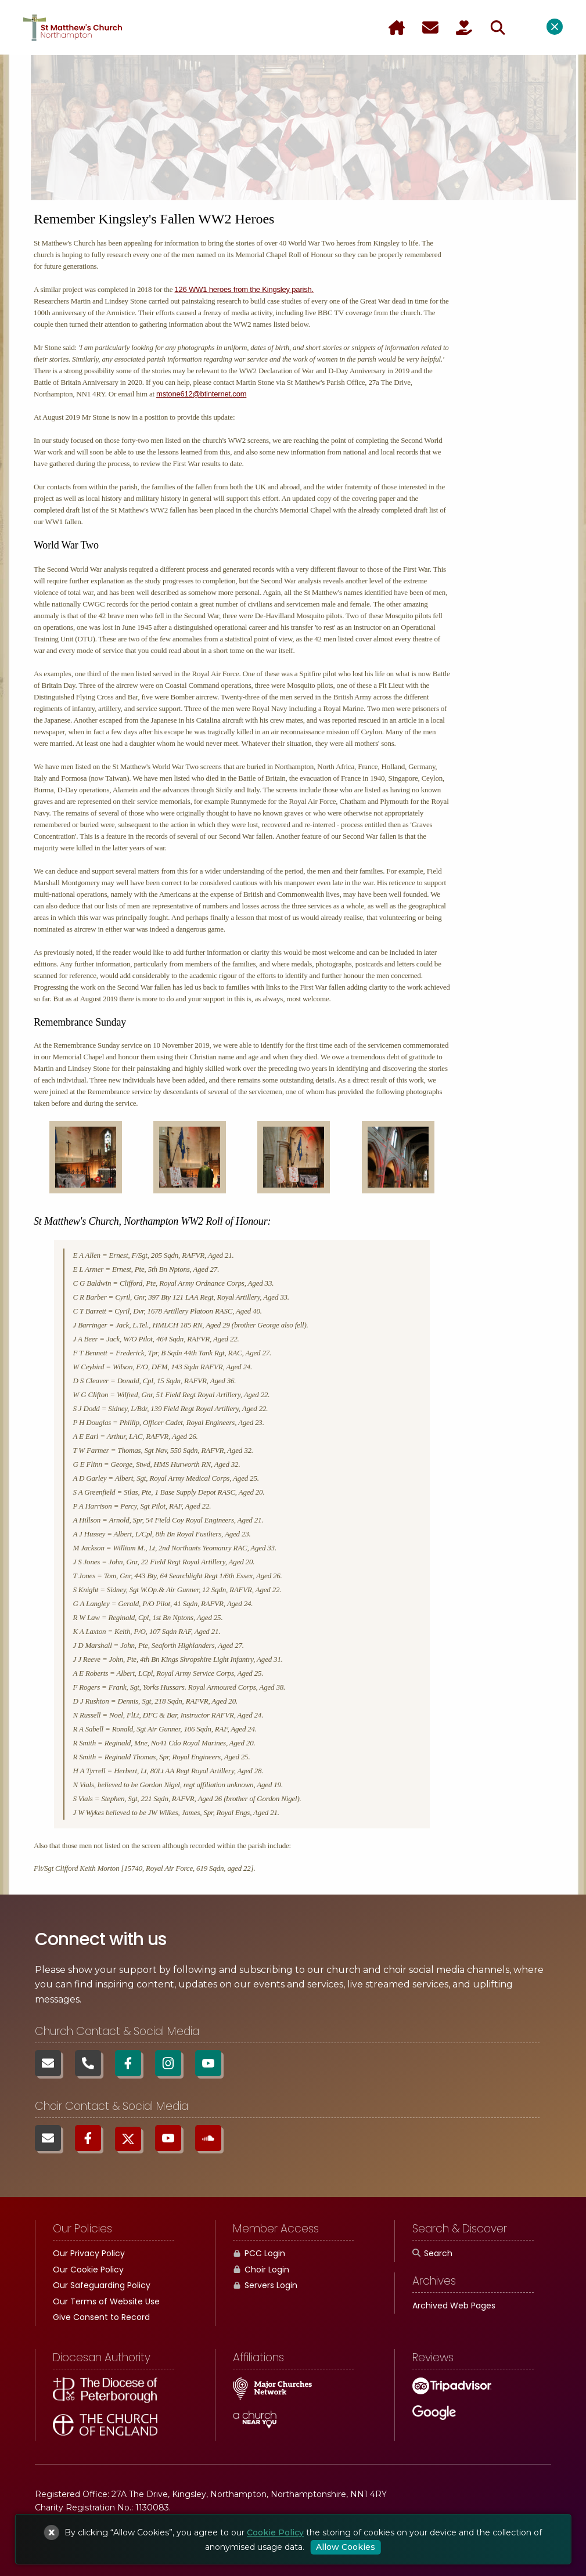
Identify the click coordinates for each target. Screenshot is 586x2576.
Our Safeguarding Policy (101, 2285)
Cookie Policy (275, 2532)
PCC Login (259, 2253)
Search (432, 2253)
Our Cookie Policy (88, 2269)
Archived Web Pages (453, 2305)
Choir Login (261, 2269)
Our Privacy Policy (89, 2253)
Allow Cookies (345, 2547)
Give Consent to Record (101, 2317)
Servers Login (265, 2285)
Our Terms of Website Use (106, 2301)
